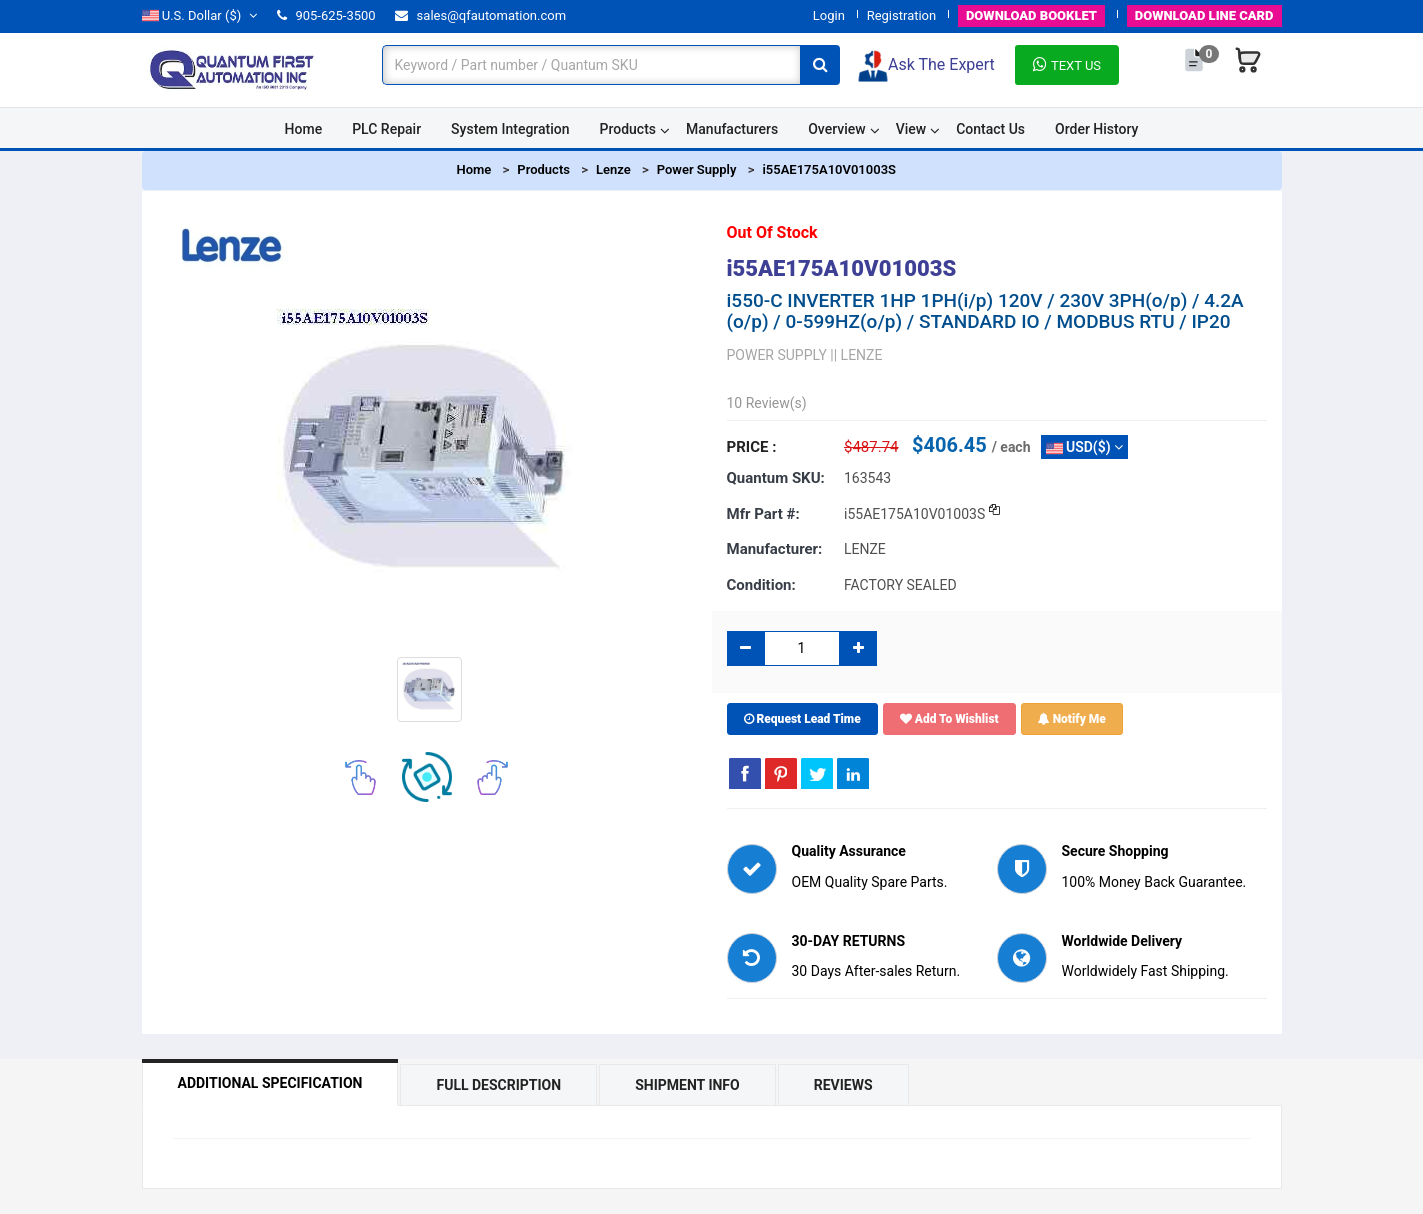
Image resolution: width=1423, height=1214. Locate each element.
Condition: (761, 585)
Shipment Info (687, 1085)
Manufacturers (732, 129)
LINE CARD (1204, 15)
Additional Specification (270, 1083)
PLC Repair (386, 129)
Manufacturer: (775, 549)
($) (200, 15)
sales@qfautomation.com (480, 15)
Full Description (498, 1085)
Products (628, 129)
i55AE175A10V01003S (829, 169)
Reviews (843, 1085)
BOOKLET (1031, 15)
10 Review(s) (767, 403)
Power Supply (697, 169)
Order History (1096, 129)
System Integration (510, 129)
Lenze (613, 169)
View (911, 129)
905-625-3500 (326, 15)
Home (304, 129)
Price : (752, 447)
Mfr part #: (763, 514)
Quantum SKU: (776, 478)
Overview (836, 129)
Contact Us (990, 129)
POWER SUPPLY (777, 355)
